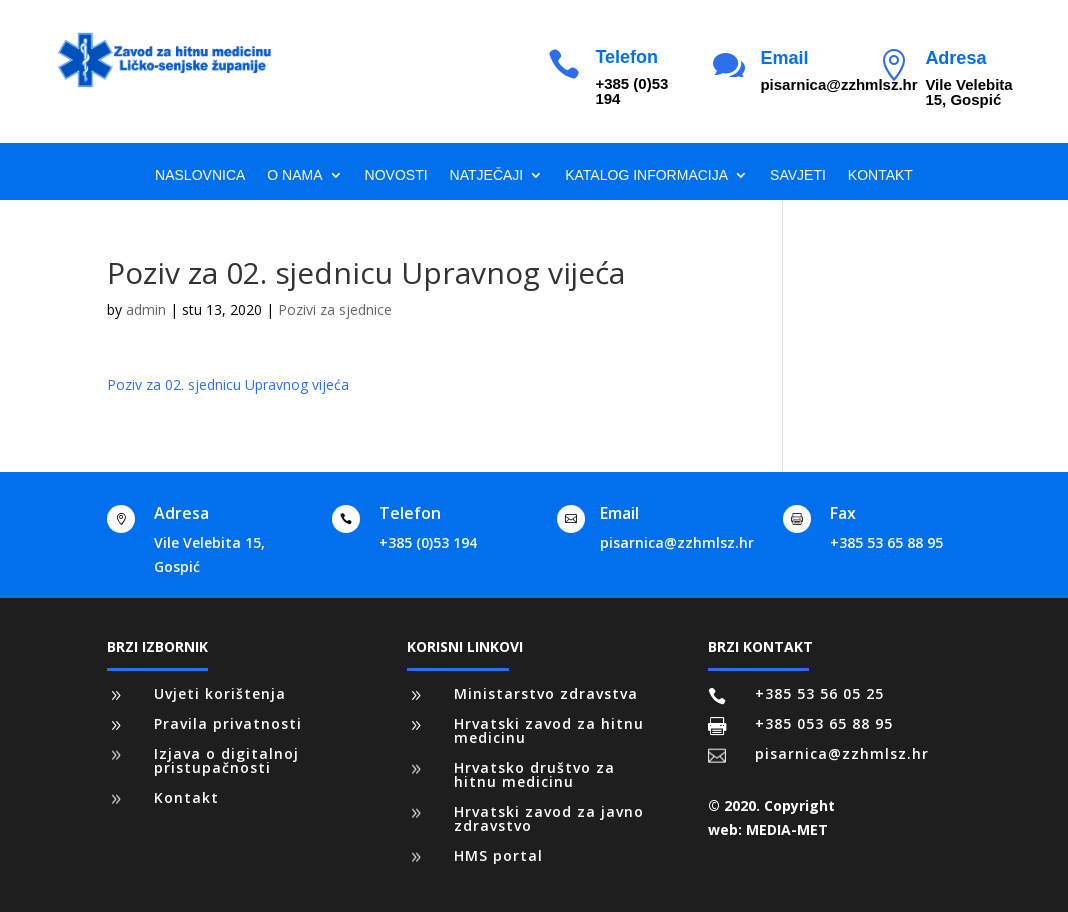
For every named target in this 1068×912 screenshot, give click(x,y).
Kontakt (880, 175)
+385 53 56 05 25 (819, 693)
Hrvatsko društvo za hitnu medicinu (534, 774)
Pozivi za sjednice (335, 309)
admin (146, 309)
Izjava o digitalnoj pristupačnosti (226, 760)
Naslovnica (200, 175)
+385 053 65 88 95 (824, 723)
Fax (843, 513)
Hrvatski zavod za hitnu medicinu (549, 730)
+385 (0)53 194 (428, 542)
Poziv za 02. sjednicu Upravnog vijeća (228, 384)
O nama (294, 175)
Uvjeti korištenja (220, 693)
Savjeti (798, 175)
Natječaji (487, 175)
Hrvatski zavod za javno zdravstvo (549, 818)
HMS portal (498, 855)
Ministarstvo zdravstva (546, 693)
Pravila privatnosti (228, 723)
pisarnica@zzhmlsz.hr (677, 542)
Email (784, 58)
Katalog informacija (646, 175)
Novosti (396, 175)
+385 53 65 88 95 (886, 542)
